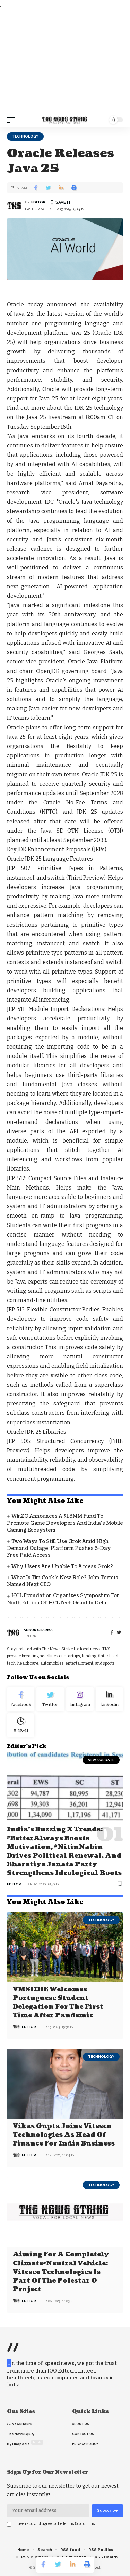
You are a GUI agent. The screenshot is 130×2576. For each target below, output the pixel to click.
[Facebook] (112, 1632)
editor (38, 202)
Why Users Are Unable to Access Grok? (62, 1566)
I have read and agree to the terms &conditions (54, 2523)
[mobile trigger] (13, 120)
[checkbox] (9, 2524)
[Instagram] (80, 1699)
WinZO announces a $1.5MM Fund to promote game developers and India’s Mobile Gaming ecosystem (65, 1523)
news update (101, 1760)
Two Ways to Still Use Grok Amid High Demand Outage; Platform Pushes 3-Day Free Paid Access (59, 1548)
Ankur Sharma (38, 1630)
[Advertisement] (65, 61)
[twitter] (119, 1632)
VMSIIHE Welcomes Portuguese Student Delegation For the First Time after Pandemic (58, 2002)
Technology (25, 136)
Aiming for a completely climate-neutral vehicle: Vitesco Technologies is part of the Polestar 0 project (61, 2272)
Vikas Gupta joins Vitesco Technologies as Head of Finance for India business (64, 2135)
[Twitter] (50, 1699)
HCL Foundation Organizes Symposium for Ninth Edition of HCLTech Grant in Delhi (63, 1599)
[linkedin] (109, 1699)
